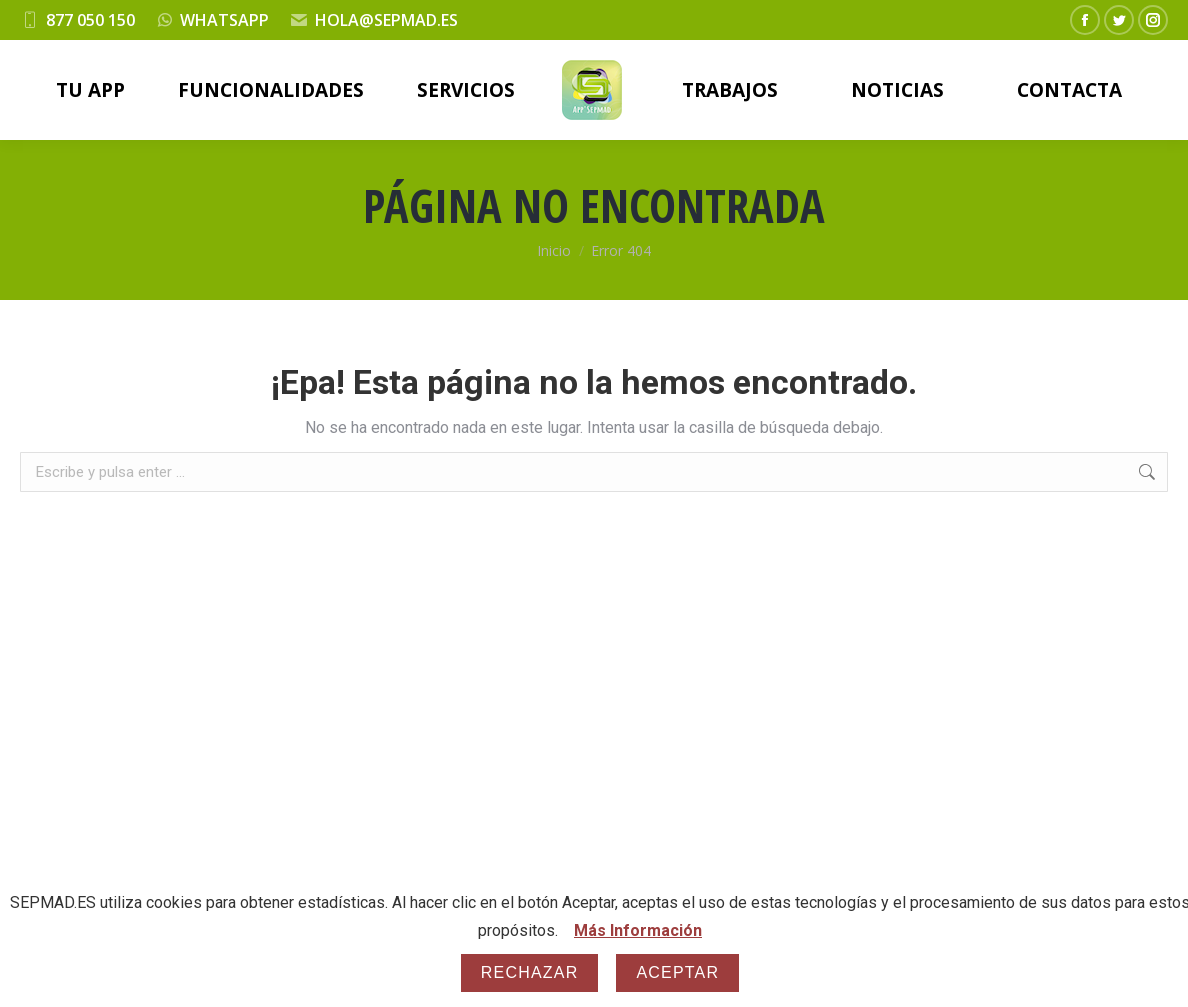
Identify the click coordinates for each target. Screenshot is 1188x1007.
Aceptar (677, 972)
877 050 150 (90, 20)
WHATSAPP (224, 20)
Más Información (638, 930)
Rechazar (530, 972)
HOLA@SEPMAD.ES (386, 20)
